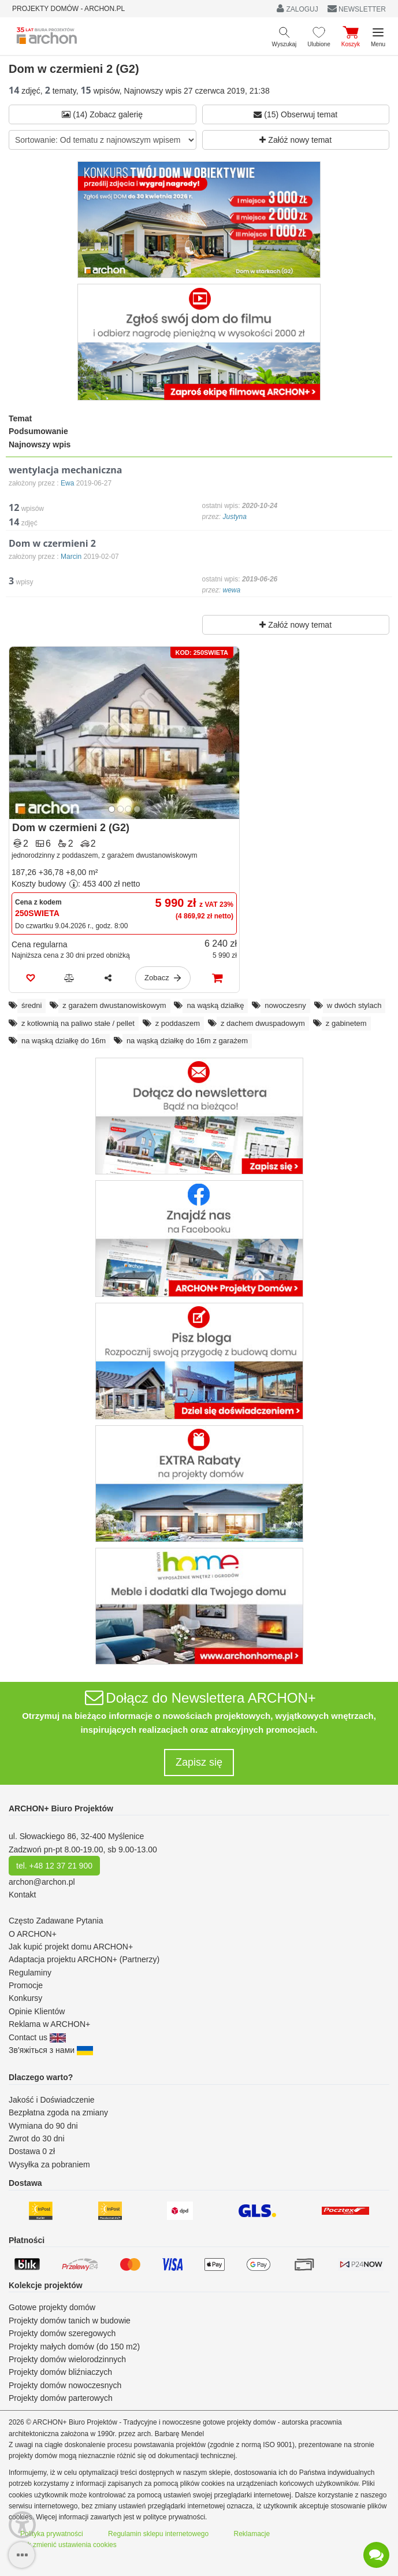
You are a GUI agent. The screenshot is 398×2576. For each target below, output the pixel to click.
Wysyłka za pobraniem (49, 2164)
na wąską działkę (215, 1005)
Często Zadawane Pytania (56, 1920)
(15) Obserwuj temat (295, 114)
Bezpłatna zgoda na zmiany (58, 2112)
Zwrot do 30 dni (37, 2138)
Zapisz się (199, 1762)
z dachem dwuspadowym (263, 1023)
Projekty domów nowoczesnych (65, 2385)
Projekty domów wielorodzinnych (67, 2359)
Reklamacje (252, 2534)
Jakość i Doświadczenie (52, 2099)
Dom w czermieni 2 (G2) (70, 827)
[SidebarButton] (22, 2555)
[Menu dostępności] (22, 2524)
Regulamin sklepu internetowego (158, 2534)
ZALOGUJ (297, 8)
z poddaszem (177, 1023)
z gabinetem (346, 1023)
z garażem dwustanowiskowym (114, 1005)
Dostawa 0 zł (32, 2151)
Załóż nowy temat (295, 139)
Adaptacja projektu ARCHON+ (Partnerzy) (84, 1959)
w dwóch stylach (354, 1005)
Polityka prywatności (51, 2534)
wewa (232, 590)
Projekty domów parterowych (61, 2398)
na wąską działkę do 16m (63, 1040)
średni (31, 1005)
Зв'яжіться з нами (51, 2050)
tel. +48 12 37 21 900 (54, 1865)
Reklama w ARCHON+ (49, 2024)
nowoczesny (285, 1005)
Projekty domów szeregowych (62, 2333)
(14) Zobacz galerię (102, 114)
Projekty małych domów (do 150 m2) (74, 2346)
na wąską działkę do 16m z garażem (187, 1040)
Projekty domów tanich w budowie (70, 2320)
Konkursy (25, 1998)
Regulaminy (30, 1972)
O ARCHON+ (33, 1934)
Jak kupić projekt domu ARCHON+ (71, 1946)
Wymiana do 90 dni (43, 2125)
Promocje (26, 1985)
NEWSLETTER (357, 8)
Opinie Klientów (37, 2011)
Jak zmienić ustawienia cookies (68, 2545)
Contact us (37, 2037)
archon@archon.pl (42, 1881)
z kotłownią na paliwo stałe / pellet (78, 1023)
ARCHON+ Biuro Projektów (61, 1808)
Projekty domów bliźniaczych (60, 2372)
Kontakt (22, 1894)
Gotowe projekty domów (52, 2307)
